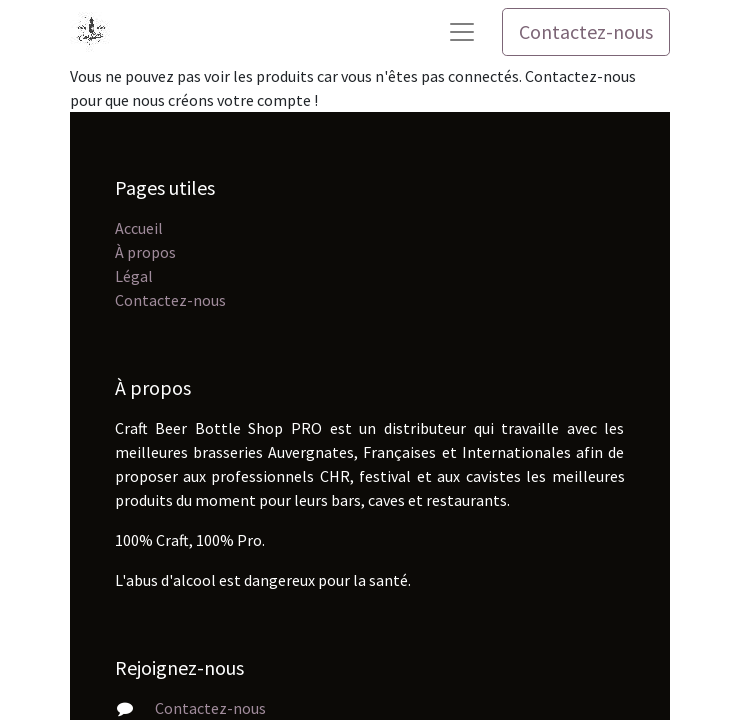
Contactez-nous (586, 31)
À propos (145, 252)
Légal (134, 276)
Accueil (139, 228)
